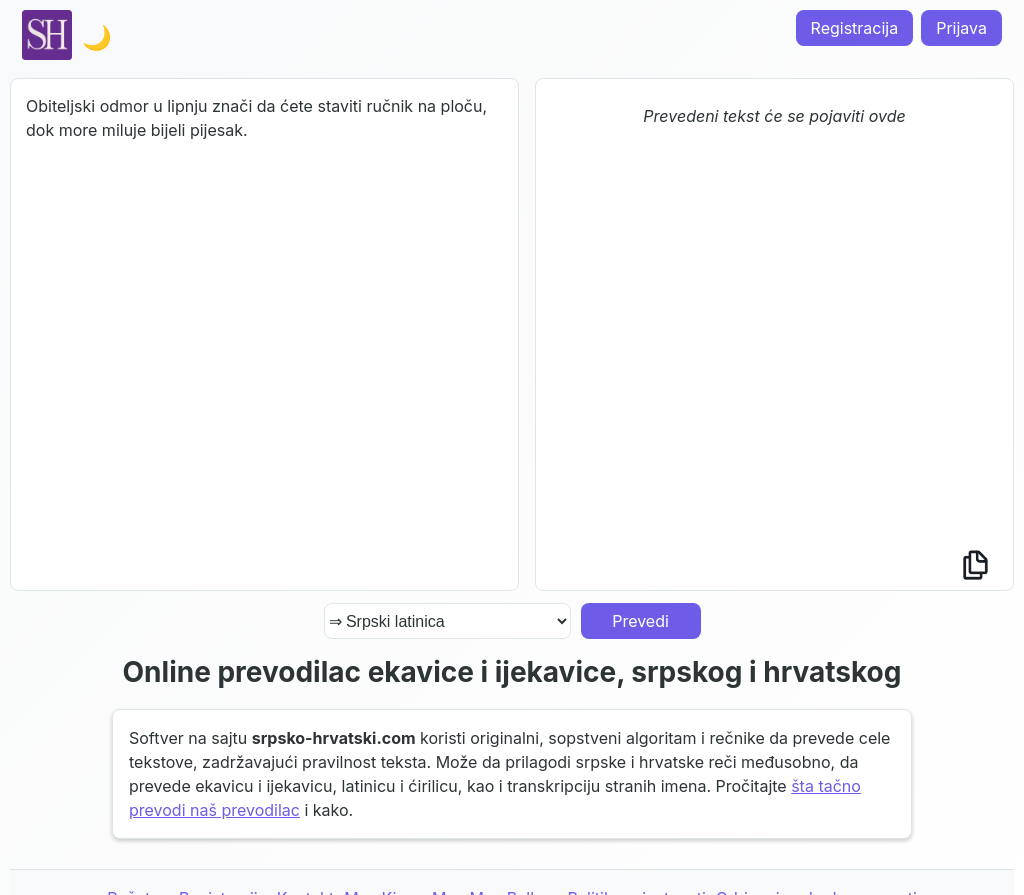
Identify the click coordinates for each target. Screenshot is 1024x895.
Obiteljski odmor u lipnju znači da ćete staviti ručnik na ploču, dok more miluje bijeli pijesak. (264, 334)
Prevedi (640, 621)
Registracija (855, 28)
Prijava (961, 28)
